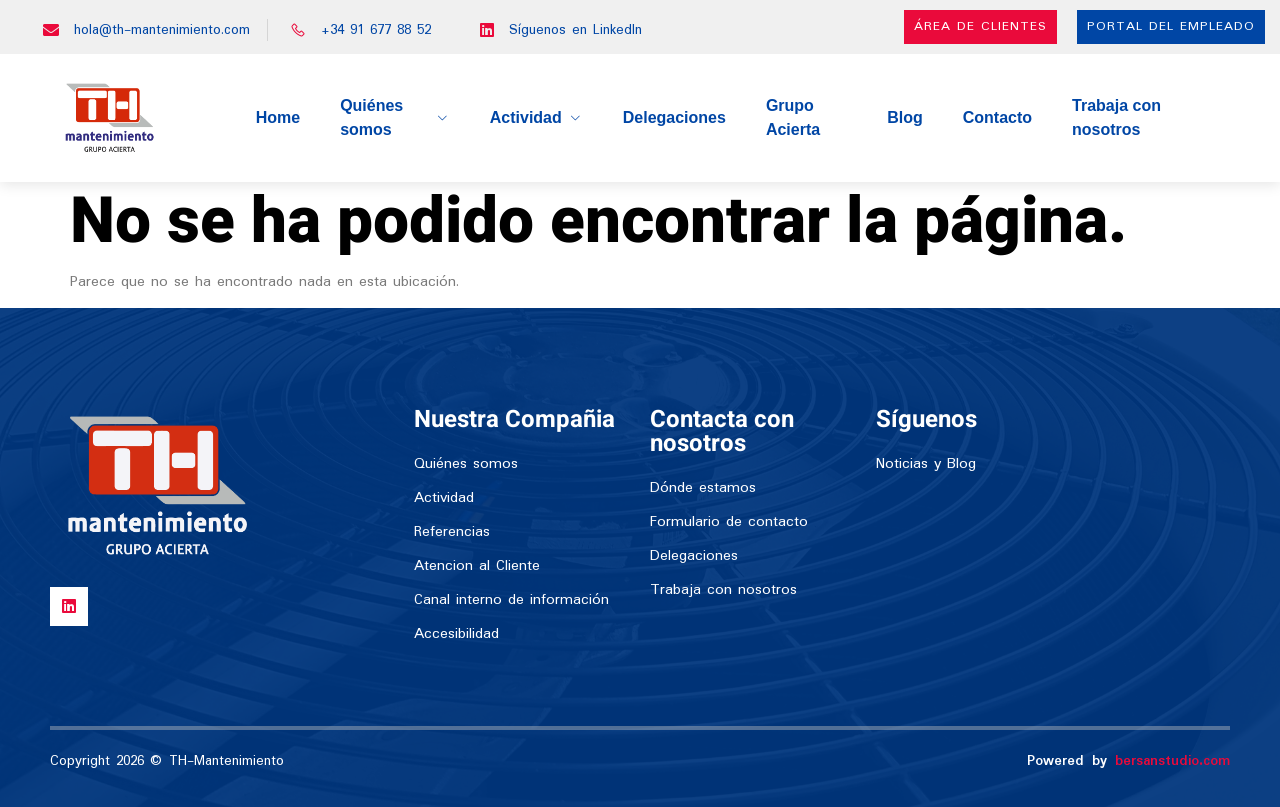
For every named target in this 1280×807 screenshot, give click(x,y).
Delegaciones (674, 117)
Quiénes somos (395, 117)
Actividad (536, 117)
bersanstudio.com (1172, 761)
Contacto (997, 117)
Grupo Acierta (793, 117)
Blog (905, 117)
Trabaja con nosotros (1116, 117)
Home (278, 117)
